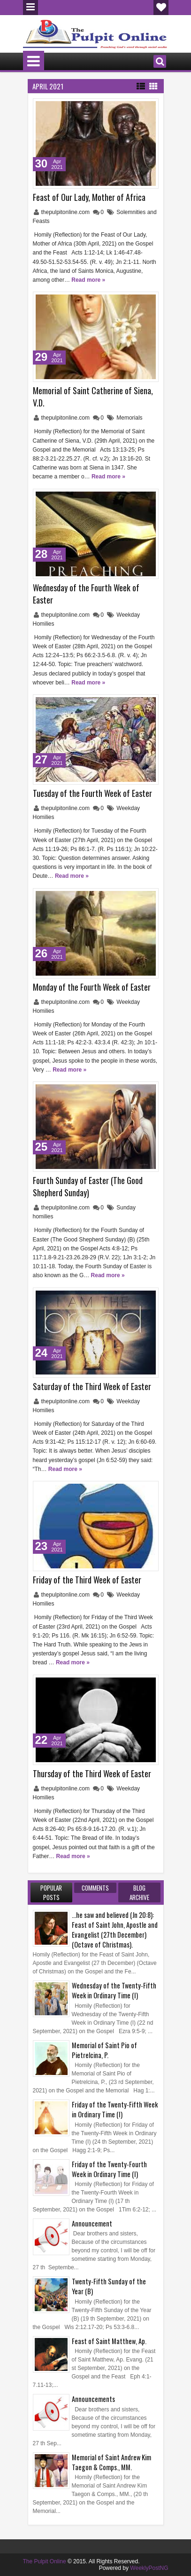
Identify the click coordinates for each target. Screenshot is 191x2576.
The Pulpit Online (44, 2561)
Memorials (129, 417)
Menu (30, 7)
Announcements (93, 2399)
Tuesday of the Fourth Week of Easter (92, 793)
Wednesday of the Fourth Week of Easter (86, 593)
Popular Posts (51, 1892)
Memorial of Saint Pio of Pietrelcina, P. (104, 2050)
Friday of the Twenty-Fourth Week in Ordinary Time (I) (109, 2169)
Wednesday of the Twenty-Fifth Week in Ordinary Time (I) (114, 1990)
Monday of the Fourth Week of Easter (92, 987)
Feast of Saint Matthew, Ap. (109, 2341)
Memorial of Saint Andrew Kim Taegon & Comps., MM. (111, 2462)
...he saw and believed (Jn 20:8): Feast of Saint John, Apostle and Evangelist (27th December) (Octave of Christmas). (115, 1929)
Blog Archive (139, 1892)
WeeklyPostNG (149, 2568)
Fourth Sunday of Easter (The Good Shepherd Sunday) (88, 1186)
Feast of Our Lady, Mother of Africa (89, 197)
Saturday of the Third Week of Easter (92, 1386)
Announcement (92, 2223)
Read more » (88, 280)
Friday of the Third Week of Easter (87, 1580)
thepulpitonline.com (66, 212)
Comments (95, 1887)
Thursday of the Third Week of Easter (92, 1773)
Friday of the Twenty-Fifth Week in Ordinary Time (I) (115, 2109)
